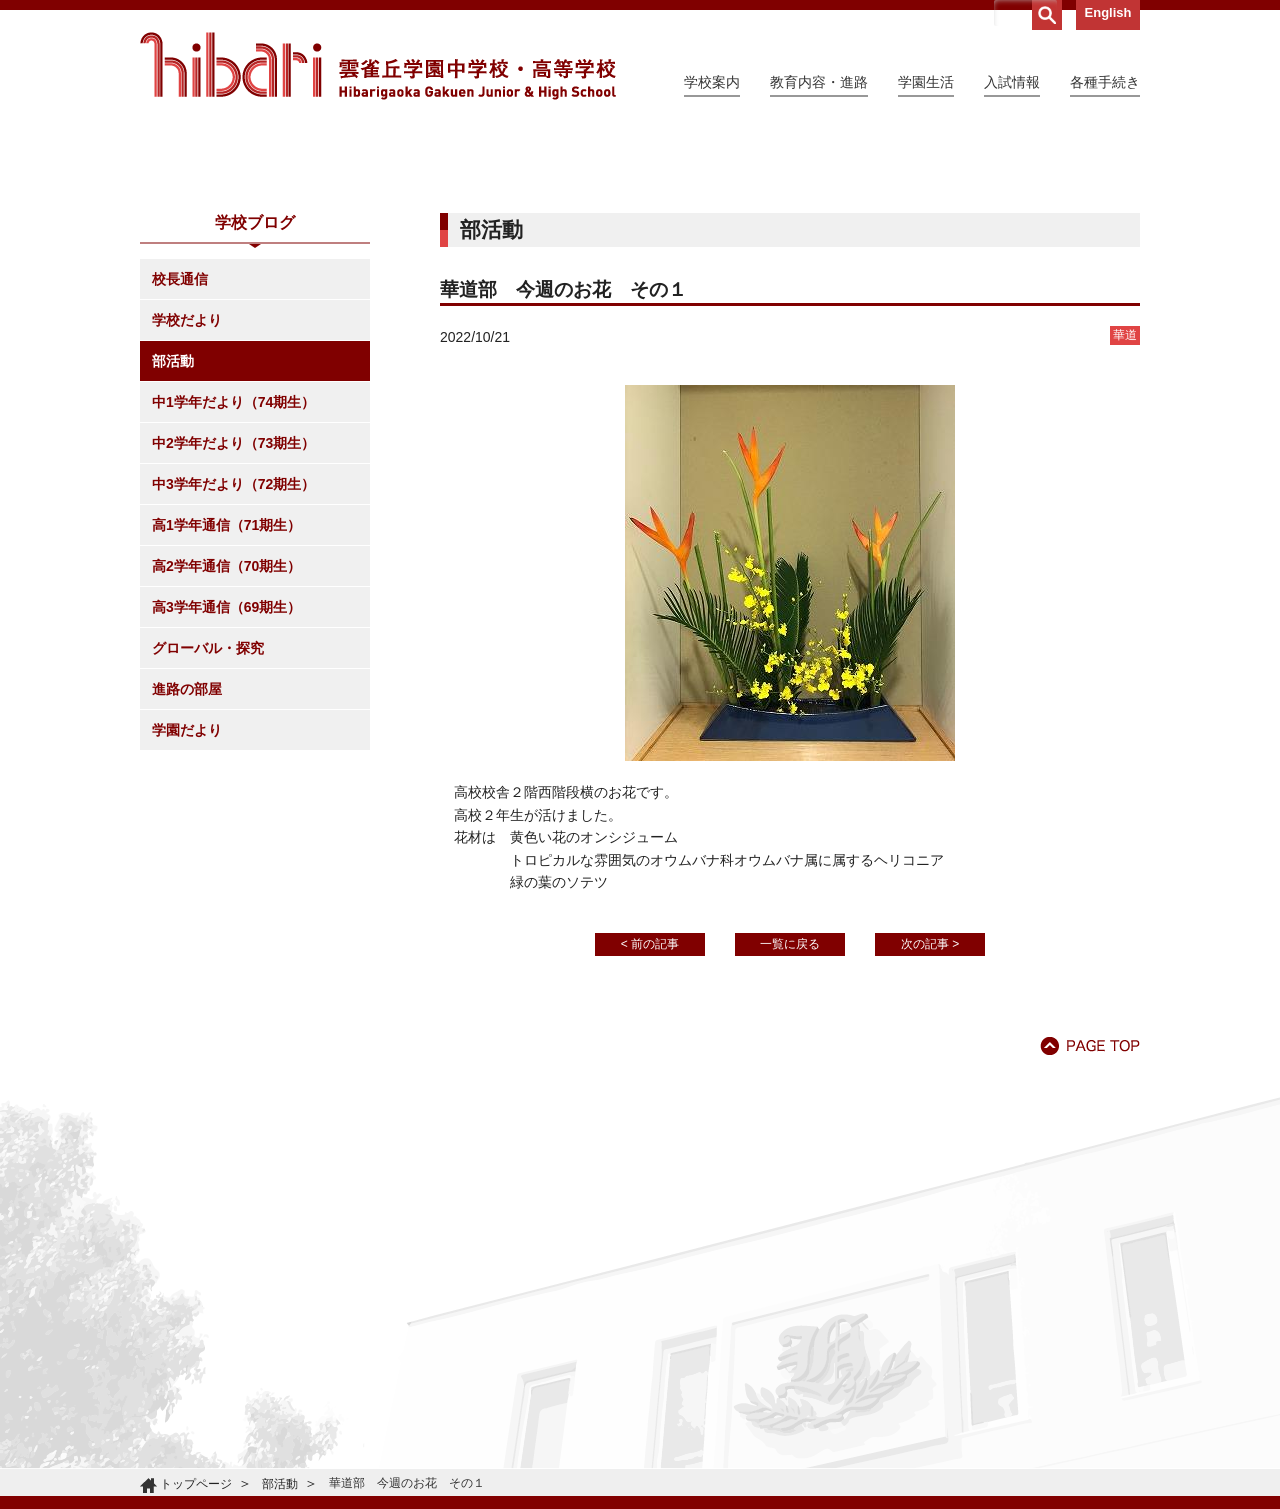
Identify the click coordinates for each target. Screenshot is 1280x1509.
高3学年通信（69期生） (226, 789)
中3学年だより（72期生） (233, 666)
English (1108, 12)
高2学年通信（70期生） (226, 748)
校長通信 (180, 461)
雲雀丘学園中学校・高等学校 (378, 66)
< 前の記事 (650, 1126)
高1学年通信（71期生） (226, 707)
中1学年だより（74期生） (233, 584)
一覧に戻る (790, 1126)
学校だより (187, 502)
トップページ (196, 1484)
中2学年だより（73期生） (233, 625)
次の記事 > (930, 1126)
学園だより (187, 912)
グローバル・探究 (208, 830)
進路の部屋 (187, 871)
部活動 (173, 543)
